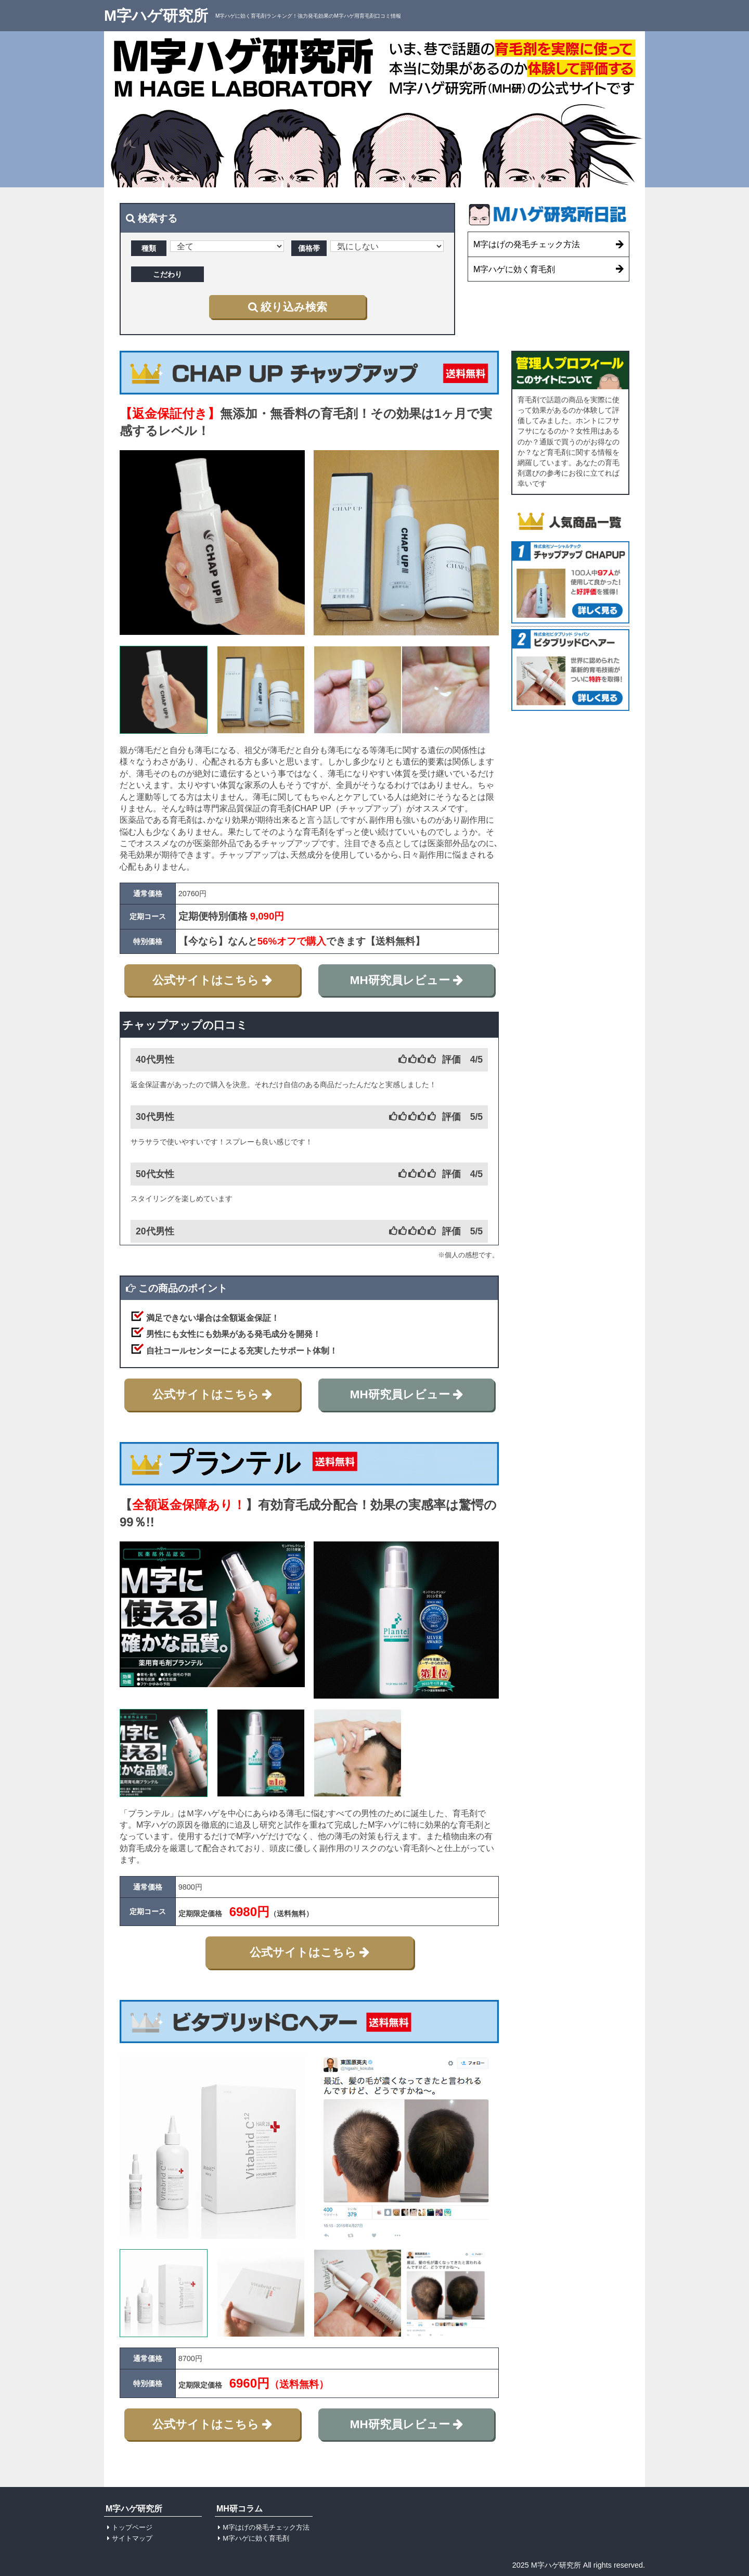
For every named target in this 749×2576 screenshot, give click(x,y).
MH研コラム (239, 2508)
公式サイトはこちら (212, 980)
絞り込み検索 (287, 307)
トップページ (132, 2527)
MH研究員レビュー (406, 980)
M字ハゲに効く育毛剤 (256, 2538)
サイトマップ (132, 2538)
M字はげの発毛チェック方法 (266, 2527)
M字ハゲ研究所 (156, 15)
